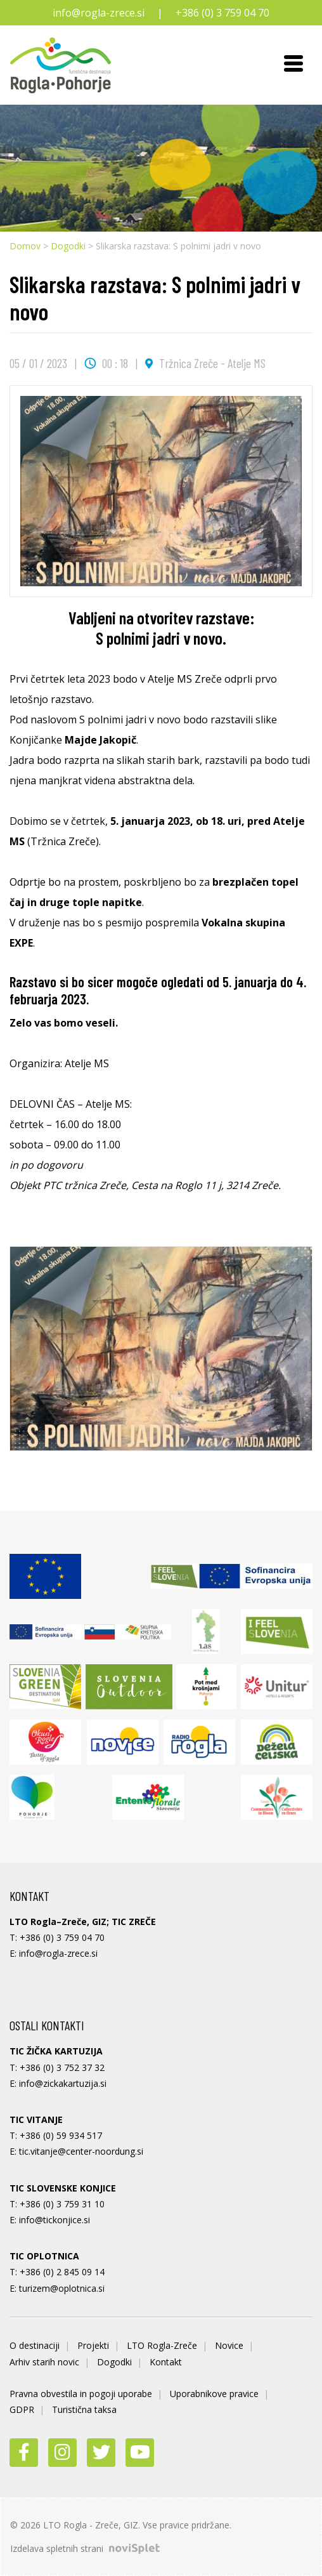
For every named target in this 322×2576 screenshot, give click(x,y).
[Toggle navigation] (293, 65)
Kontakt (166, 2362)
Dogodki (68, 246)
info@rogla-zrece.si (99, 13)
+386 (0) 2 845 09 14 (62, 2272)
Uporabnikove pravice (214, 2394)
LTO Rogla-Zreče (162, 2345)
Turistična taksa (84, 2409)
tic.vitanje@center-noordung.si (81, 2151)
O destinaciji (35, 2345)
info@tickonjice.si (54, 2220)
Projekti (93, 2345)
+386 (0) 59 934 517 (61, 2135)
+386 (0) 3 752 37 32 (62, 2067)
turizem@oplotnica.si (62, 2288)
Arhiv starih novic (44, 2362)
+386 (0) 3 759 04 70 (222, 13)
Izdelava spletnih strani (85, 2548)
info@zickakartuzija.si (62, 2083)
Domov (25, 246)
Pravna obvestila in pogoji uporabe (81, 2394)
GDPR (22, 2409)
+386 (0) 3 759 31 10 (62, 2204)
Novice (229, 2345)
